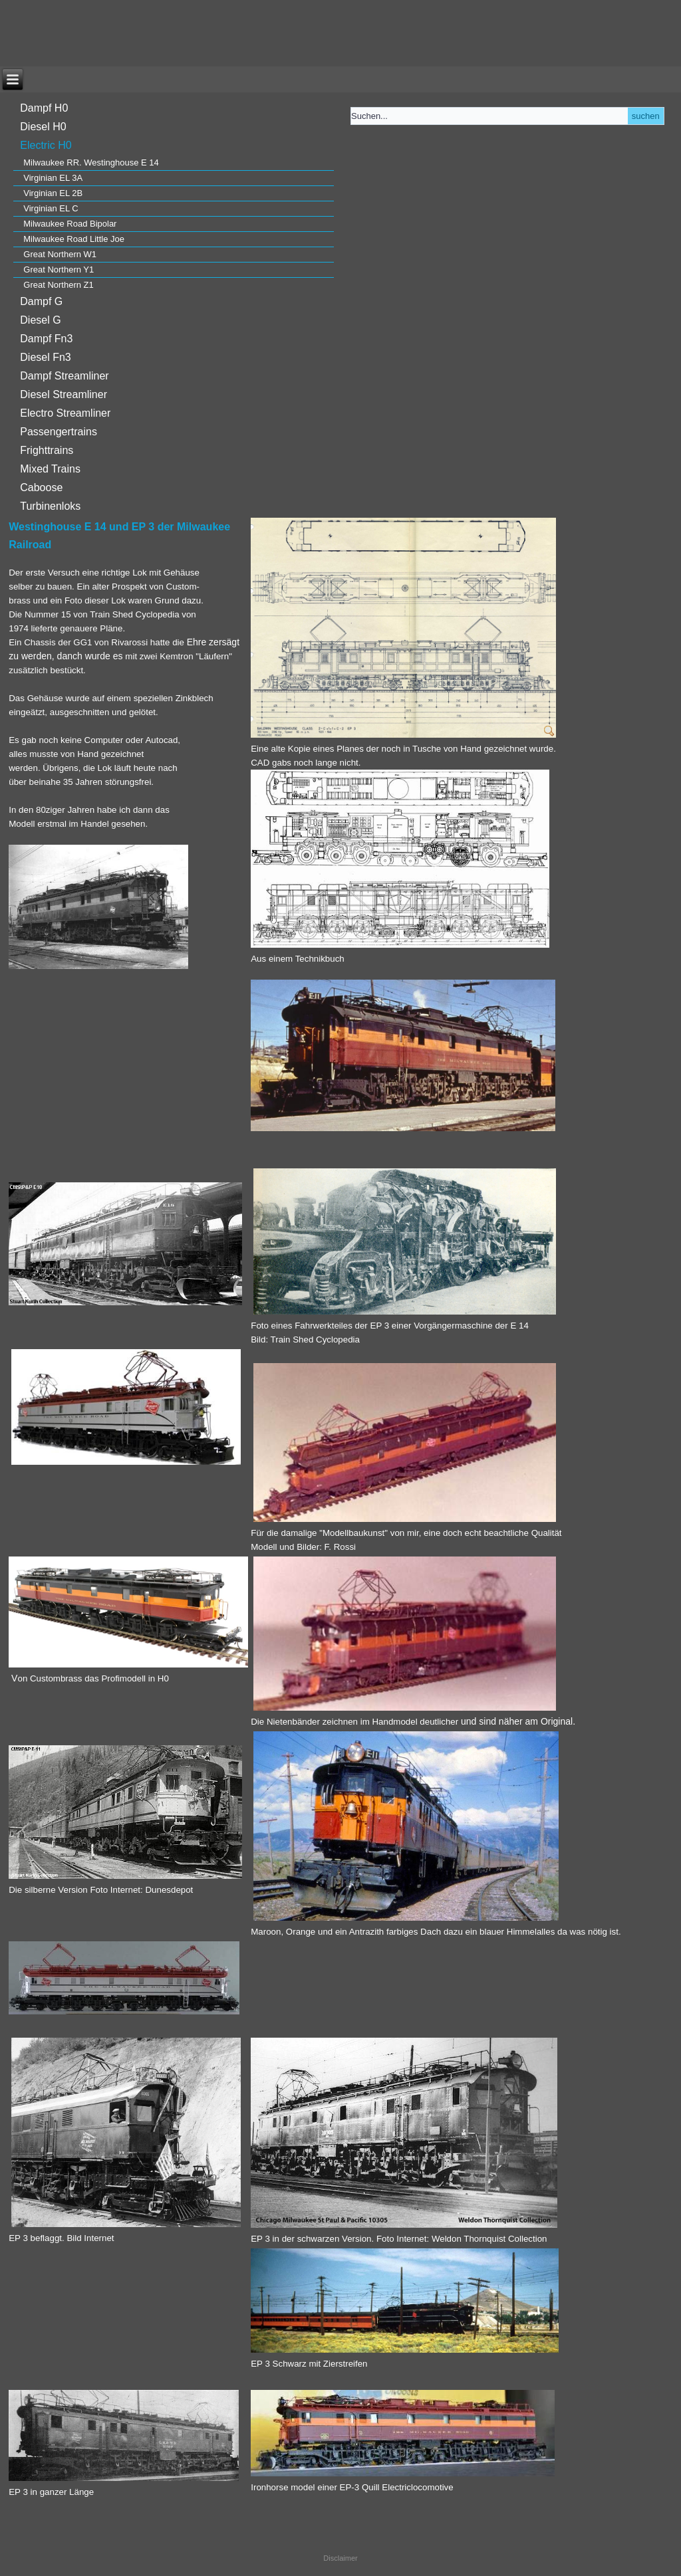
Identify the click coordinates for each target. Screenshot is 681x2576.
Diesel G (40, 320)
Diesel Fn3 (45, 357)
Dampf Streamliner (64, 375)
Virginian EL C (50, 208)
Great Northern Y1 (58, 269)
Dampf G (41, 301)
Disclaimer (340, 2558)
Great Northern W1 (59, 254)
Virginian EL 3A (52, 178)
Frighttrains (46, 450)
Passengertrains (58, 431)
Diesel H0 (43, 126)
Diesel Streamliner (63, 394)
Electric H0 (45, 145)
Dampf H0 (44, 108)
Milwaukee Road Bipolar (69, 224)
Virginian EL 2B (52, 193)
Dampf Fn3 (46, 338)
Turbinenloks (50, 506)
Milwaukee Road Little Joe (73, 239)
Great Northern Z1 (58, 285)
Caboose (41, 487)
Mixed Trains (50, 469)
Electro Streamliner (65, 413)
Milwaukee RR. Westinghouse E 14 (91, 162)
